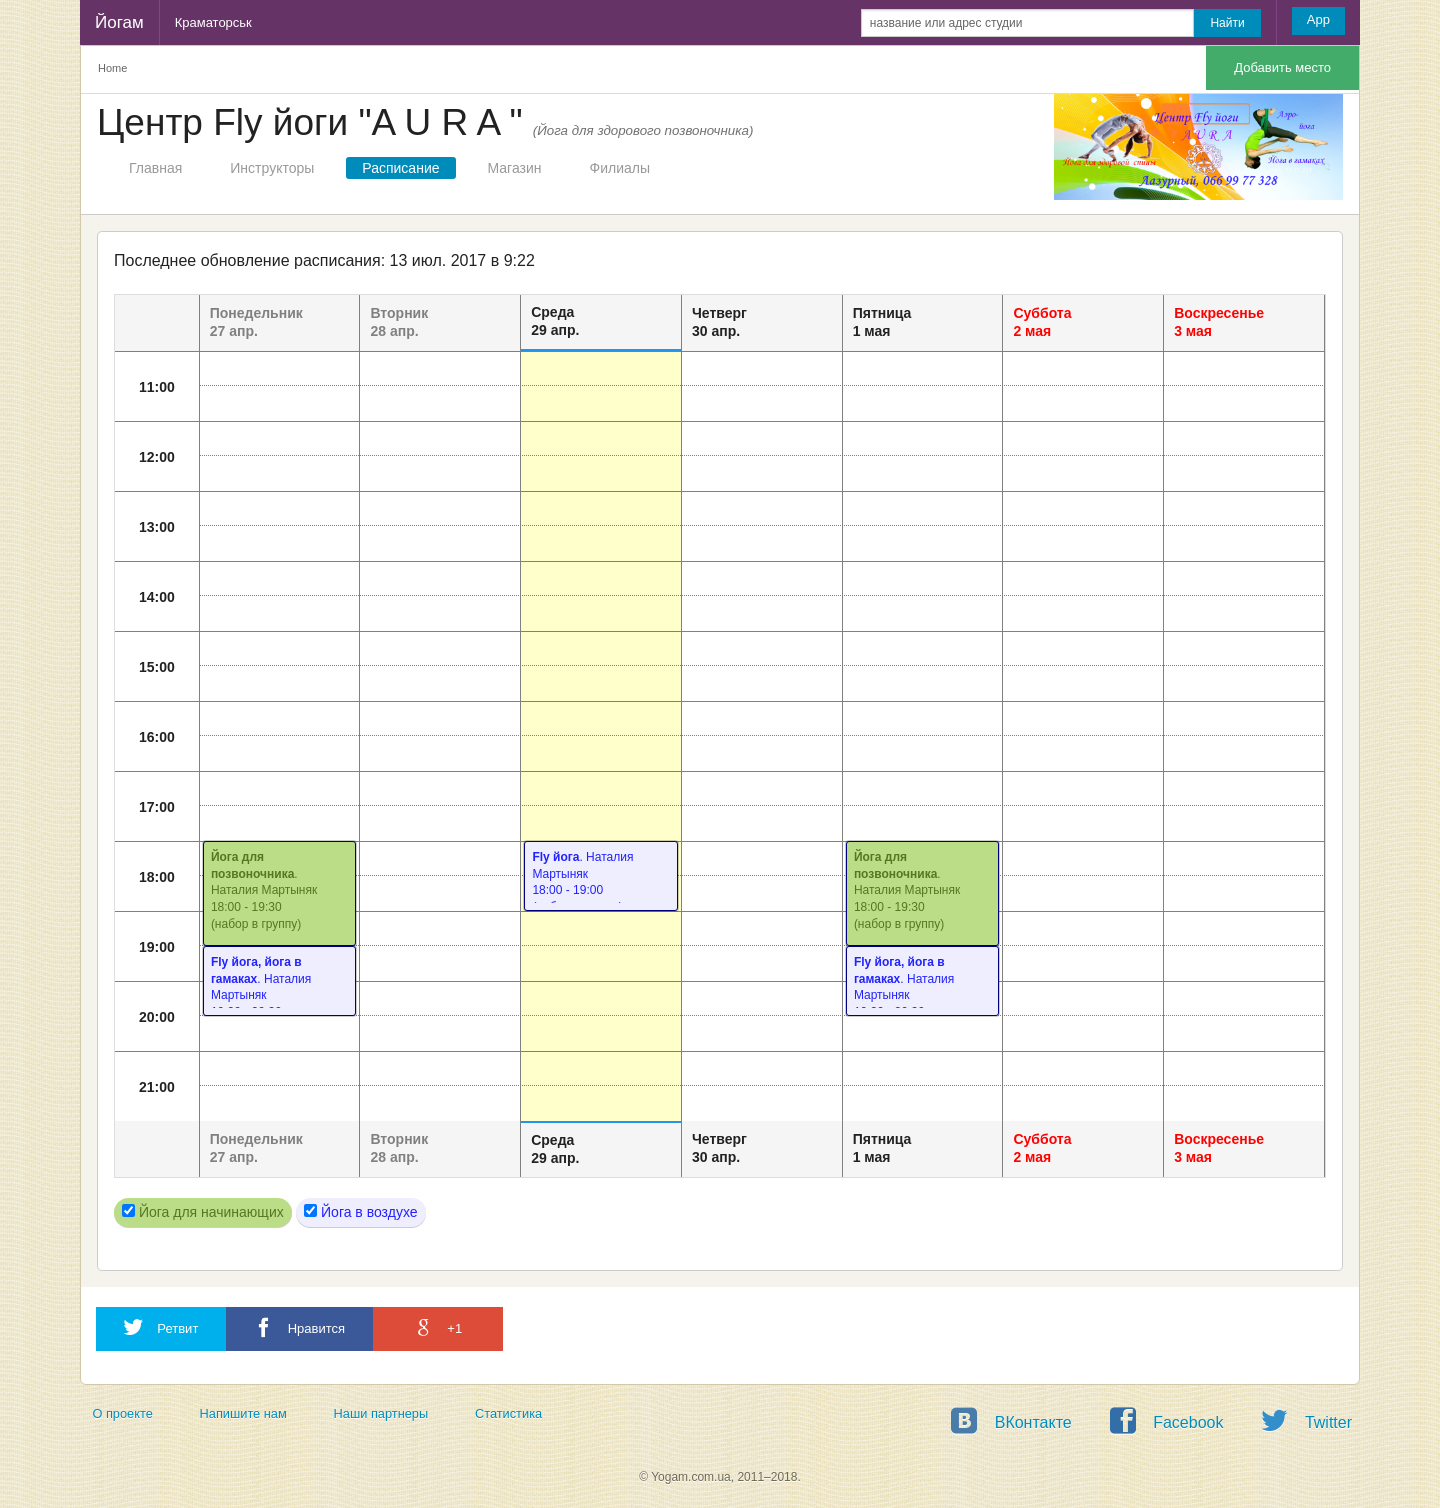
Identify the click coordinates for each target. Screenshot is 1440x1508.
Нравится (299, 1327)
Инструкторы (272, 168)
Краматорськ (213, 22)
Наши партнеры (381, 1413)
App (1318, 19)
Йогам (119, 22)
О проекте (122, 1413)
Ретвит (161, 1327)
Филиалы (620, 168)
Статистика (508, 1413)
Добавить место (1282, 67)
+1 (438, 1327)
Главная (155, 168)
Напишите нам (243, 1413)
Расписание (400, 168)
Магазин (515, 168)
